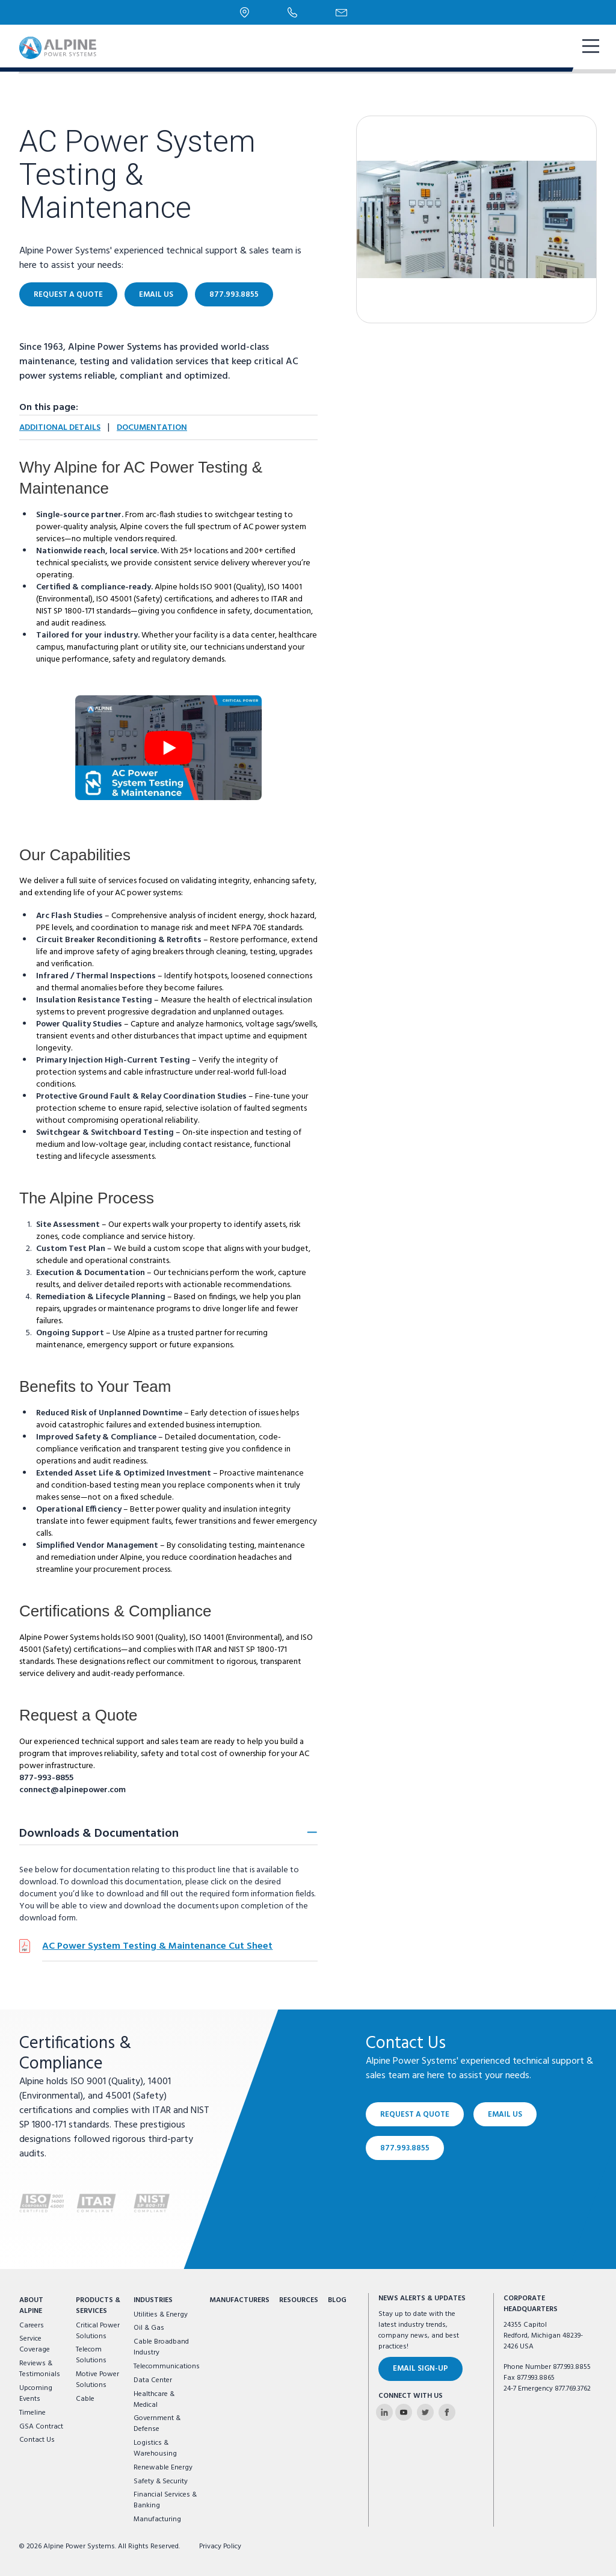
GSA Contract (41, 2427)
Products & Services (98, 2305)
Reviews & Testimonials (39, 2368)
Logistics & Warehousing (155, 2448)
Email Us (156, 294)
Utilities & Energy (161, 2315)
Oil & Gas (149, 2328)
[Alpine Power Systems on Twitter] (425, 2412)
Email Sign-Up (420, 2368)
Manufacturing (157, 2519)
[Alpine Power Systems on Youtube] (403, 2412)
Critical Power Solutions (98, 2331)
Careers (31, 2326)
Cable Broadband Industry (161, 2347)
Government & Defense (157, 2423)
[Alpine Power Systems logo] (57, 48)
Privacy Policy (220, 2546)
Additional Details (59, 428)
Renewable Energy (163, 2468)
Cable (85, 2399)
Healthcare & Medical (154, 2399)
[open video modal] (168, 747)
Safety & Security (161, 2481)
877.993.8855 (234, 294)
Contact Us (37, 2440)
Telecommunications (167, 2366)
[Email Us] (341, 12)
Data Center (153, 2380)
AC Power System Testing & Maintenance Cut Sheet (157, 1946)
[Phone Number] (292, 12)
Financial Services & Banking (165, 2500)
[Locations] (244, 12)
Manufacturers (239, 2300)
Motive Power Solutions (97, 2379)
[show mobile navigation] (589, 47)
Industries (153, 2300)
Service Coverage (34, 2344)
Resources (298, 2300)
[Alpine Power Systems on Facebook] (447, 2412)
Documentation (152, 428)
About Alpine (31, 2305)
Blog (337, 2300)
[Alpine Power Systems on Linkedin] (384, 2412)
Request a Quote (68, 294)
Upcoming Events (35, 2393)
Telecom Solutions (91, 2355)
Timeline (32, 2413)
